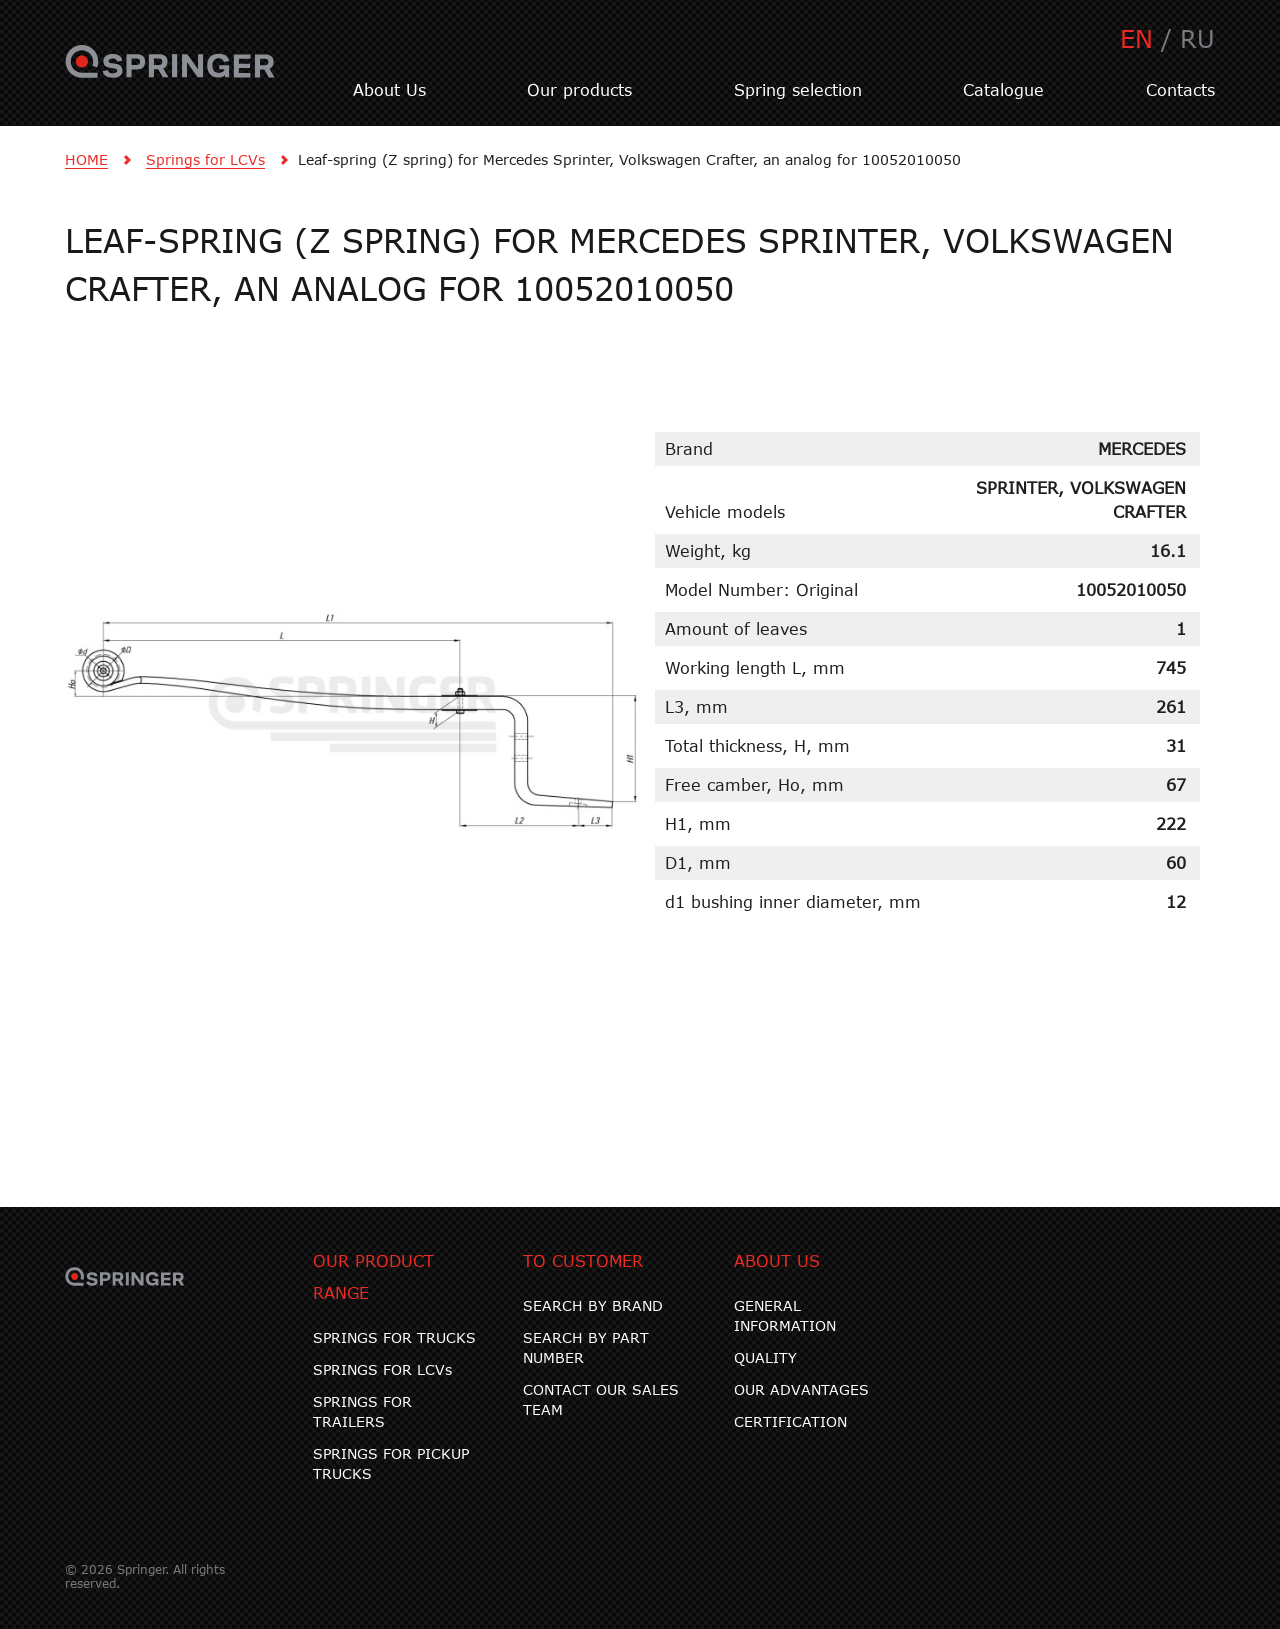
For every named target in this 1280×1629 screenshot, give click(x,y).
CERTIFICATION (790, 1421)
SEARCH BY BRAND (593, 1305)
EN (1136, 38)
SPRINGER (170, 73)
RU (1197, 38)
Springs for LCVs (205, 159)
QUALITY (765, 1357)
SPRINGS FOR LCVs (382, 1369)
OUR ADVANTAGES (801, 1389)
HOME (86, 159)
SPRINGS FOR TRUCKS (394, 1337)
